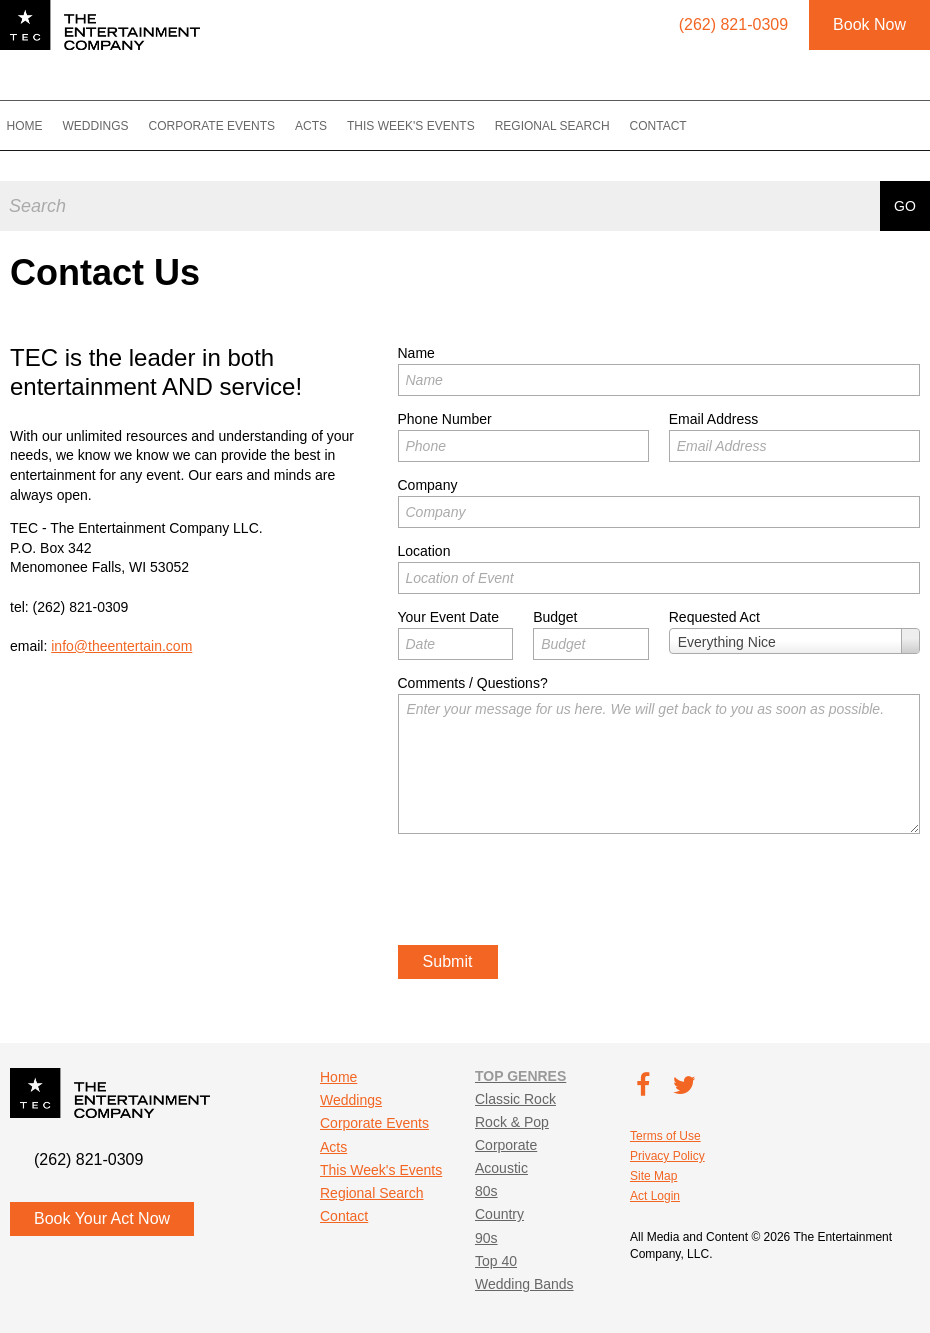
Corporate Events (230, 126)
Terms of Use (665, 1136)
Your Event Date (448, 617)
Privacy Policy (667, 1156)
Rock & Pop (512, 1122)
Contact (676, 126)
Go (905, 201)
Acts (329, 126)
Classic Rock (515, 1099)
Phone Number (445, 419)
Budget (555, 617)
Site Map (653, 1176)
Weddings (114, 126)
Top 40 (496, 1261)
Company (428, 485)
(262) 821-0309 (81, 607)
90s (486, 1238)
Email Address (713, 419)
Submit (448, 961)
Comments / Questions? (473, 683)
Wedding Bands (524, 1284)
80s (486, 1191)
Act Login (655, 1196)
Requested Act (714, 617)
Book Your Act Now (102, 1218)
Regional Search (570, 126)
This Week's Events (429, 126)
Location (424, 551)
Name (416, 353)
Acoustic (501, 1168)
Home (43, 126)
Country (499, 1214)
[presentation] (550, 892)
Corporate (506, 1145)
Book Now (869, 24)
